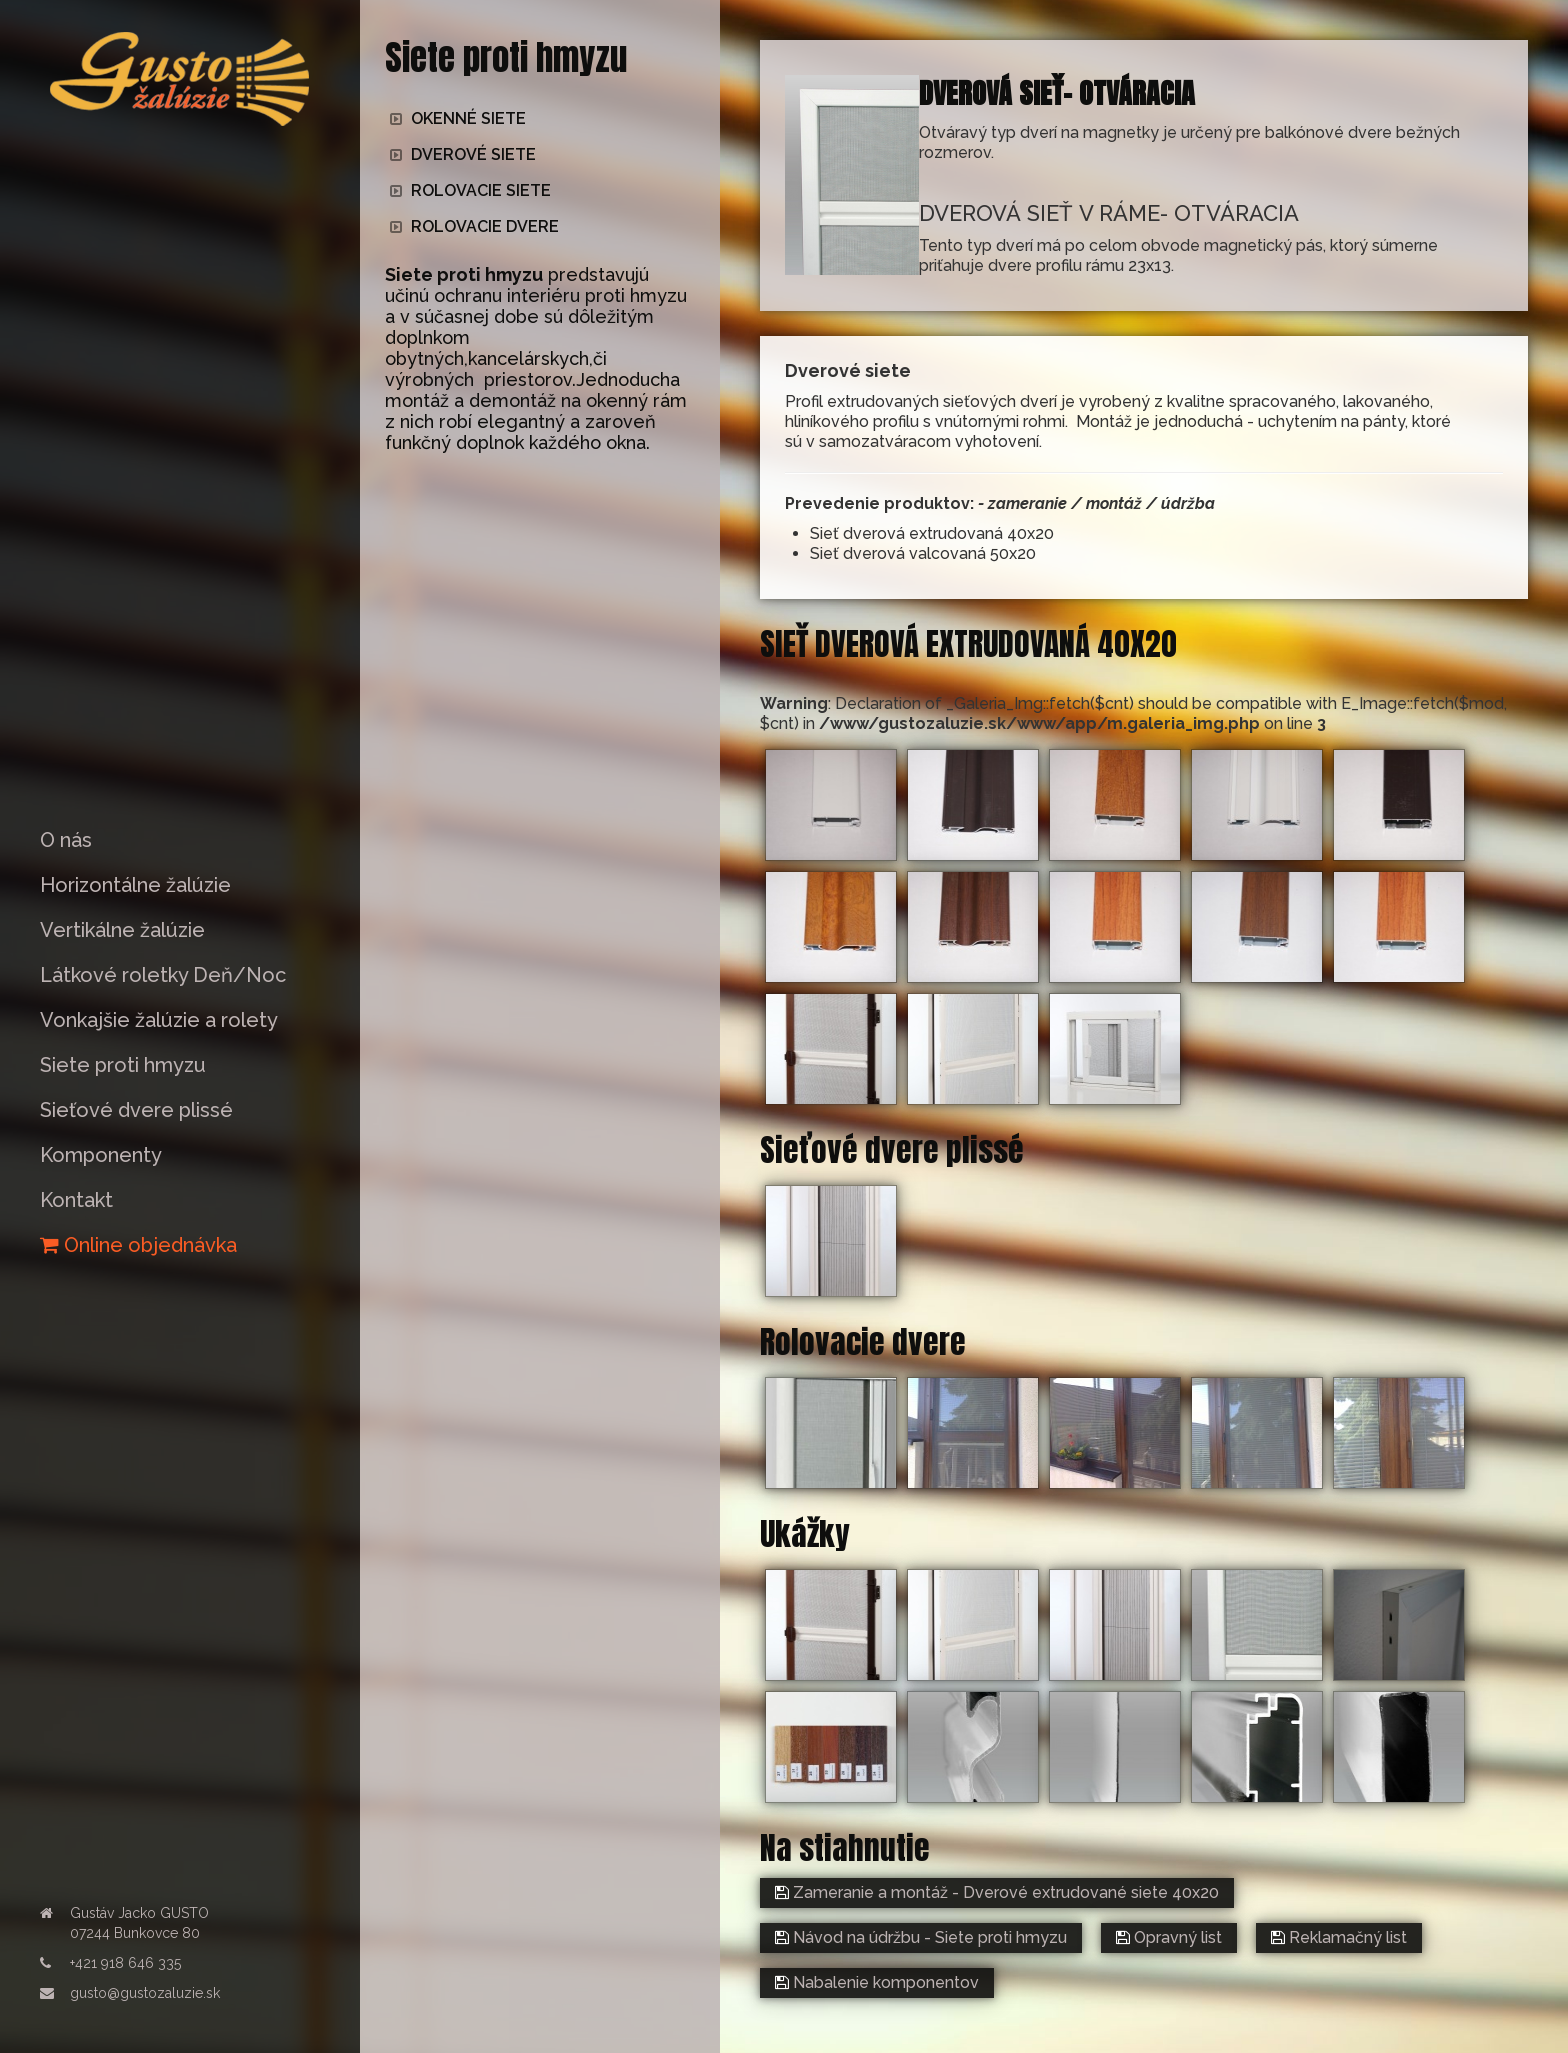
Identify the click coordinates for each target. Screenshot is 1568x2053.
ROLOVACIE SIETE (470, 190)
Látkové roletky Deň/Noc (163, 975)
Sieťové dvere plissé (136, 1110)
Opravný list (1169, 1937)
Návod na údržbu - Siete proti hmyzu (921, 1937)
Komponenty (101, 1155)
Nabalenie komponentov (877, 1982)
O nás (66, 840)
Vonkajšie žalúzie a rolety (159, 1020)
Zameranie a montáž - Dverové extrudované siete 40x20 (997, 1892)
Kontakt (76, 1200)
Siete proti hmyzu (123, 1065)
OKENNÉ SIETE (458, 118)
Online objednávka (138, 1245)
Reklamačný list (1339, 1937)
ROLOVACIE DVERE (474, 226)
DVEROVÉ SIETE (463, 154)
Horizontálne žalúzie (135, 885)
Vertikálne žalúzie (122, 930)
